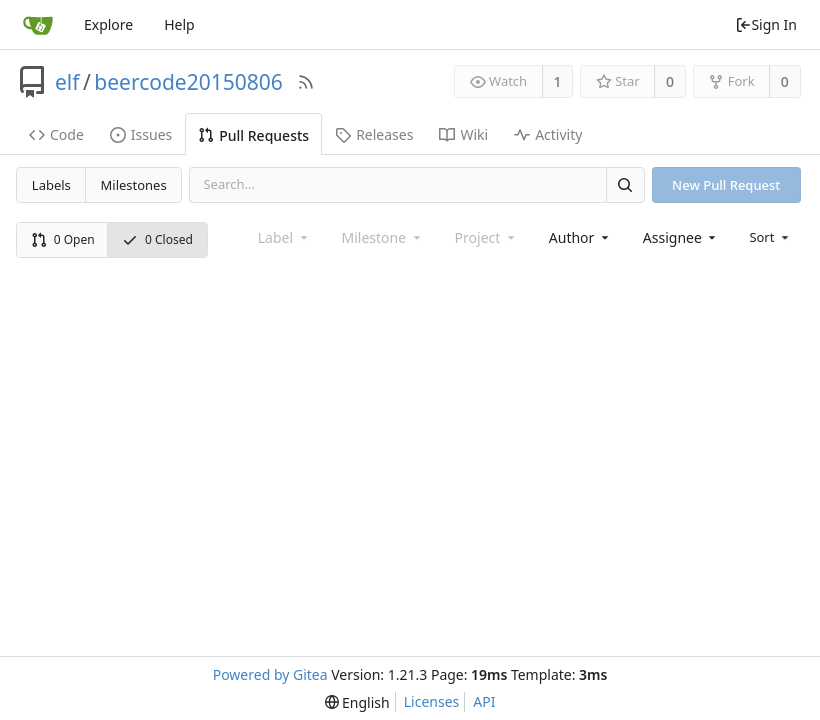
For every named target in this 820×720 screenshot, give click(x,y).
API (484, 701)
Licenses (432, 701)
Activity (548, 134)
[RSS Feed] (306, 82)
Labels (51, 185)
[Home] (38, 25)
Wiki (463, 134)
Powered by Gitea (270, 674)
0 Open (63, 239)
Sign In (766, 24)
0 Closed (157, 239)
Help (179, 24)
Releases (374, 134)
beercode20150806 (188, 82)
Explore (108, 24)
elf (67, 82)
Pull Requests (253, 135)
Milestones (134, 185)
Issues (141, 134)
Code (56, 134)
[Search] (625, 184)
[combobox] (580, 237)
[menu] (770, 237)
